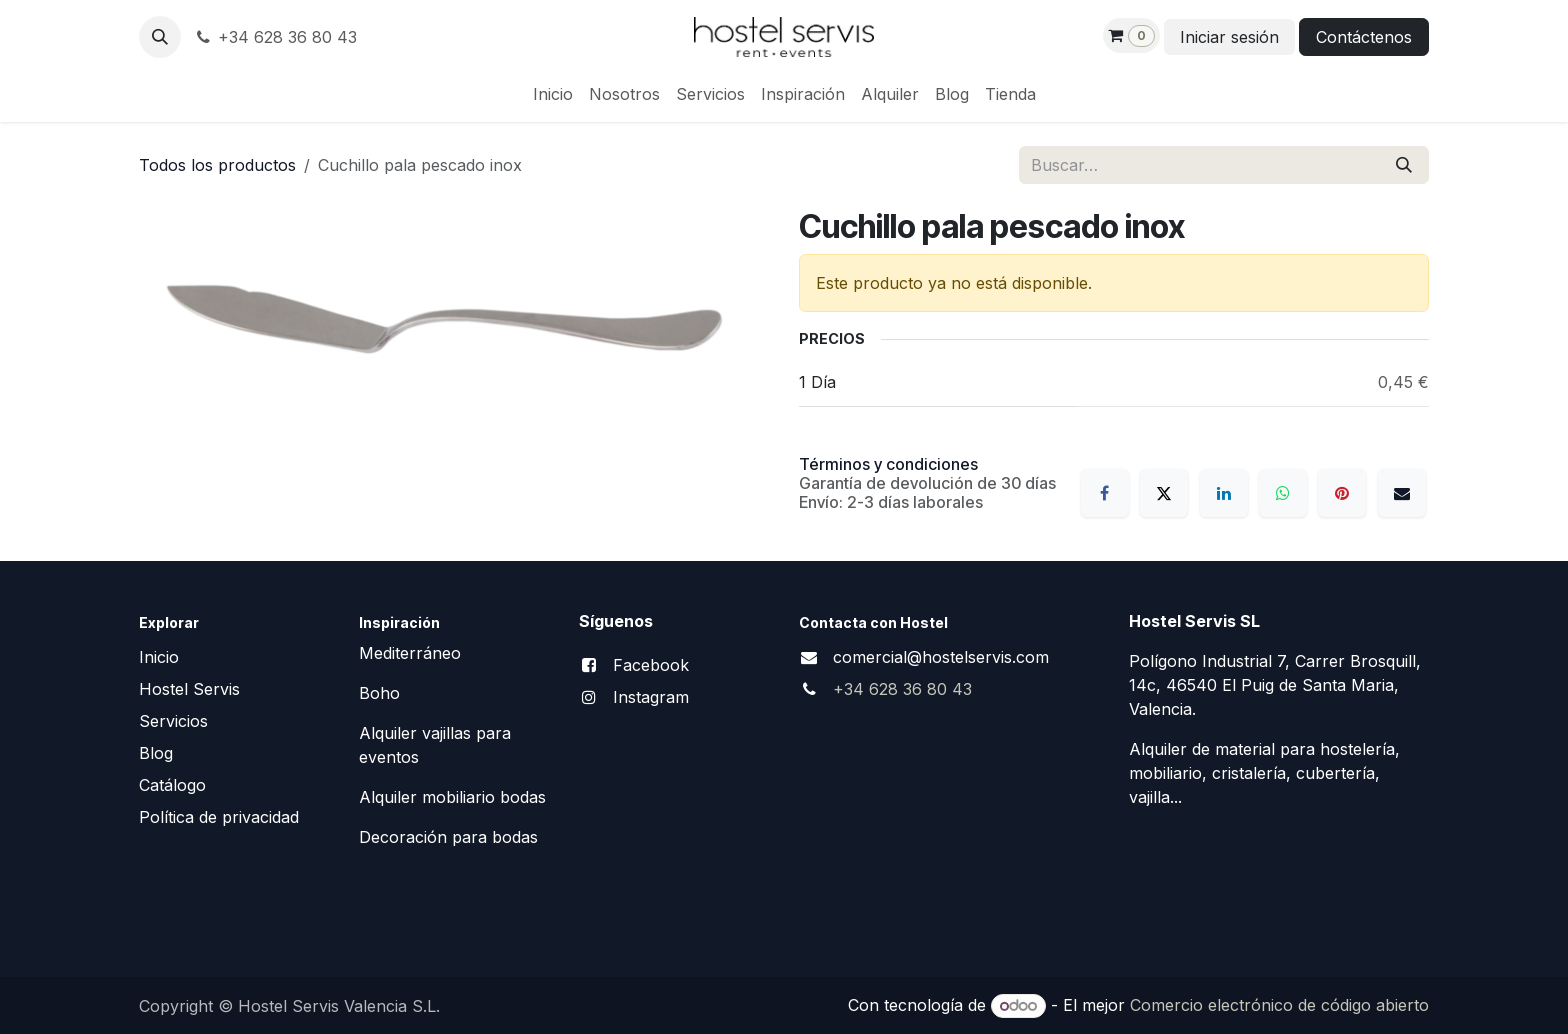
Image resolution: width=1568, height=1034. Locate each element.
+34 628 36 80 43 (275, 37)
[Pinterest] (1342, 493)
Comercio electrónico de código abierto (1279, 1005)
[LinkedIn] (1224, 493)
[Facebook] (1105, 493)
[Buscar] (1404, 165)
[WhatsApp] (1283, 493)
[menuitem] (553, 94)
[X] (1164, 493)
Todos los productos (217, 165)
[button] (160, 37)
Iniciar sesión (1229, 37)
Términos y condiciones (888, 464)
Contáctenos (1364, 37)
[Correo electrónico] (1402, 493)
